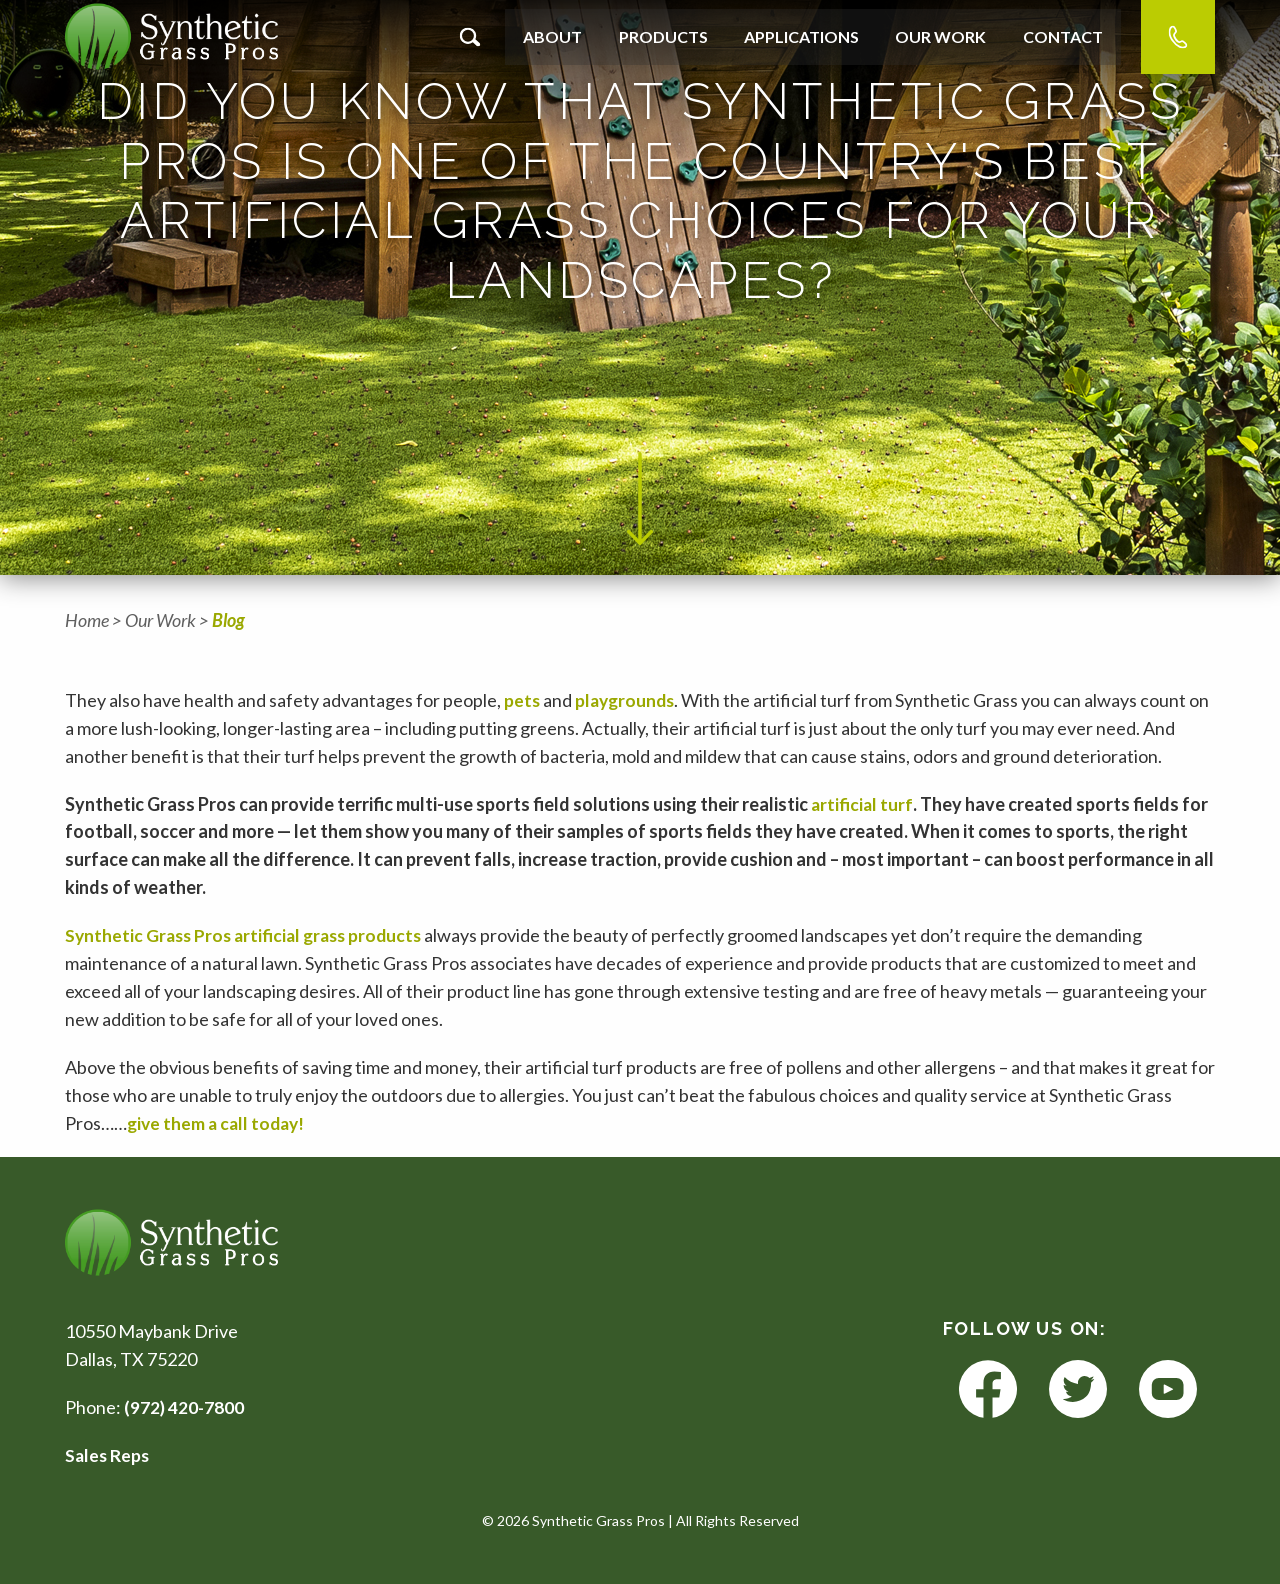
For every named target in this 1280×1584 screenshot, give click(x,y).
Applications (801, 36)
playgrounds (628, 700)
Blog (228, 620)
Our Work (940, 36)
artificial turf (862, 804)
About (552, 36)
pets (522, 700)
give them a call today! (220, 1122)
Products (663, 36)
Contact (1063, 36)
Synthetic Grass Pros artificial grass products (251, 935)
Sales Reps (108, 1455)
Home (87, 620)
